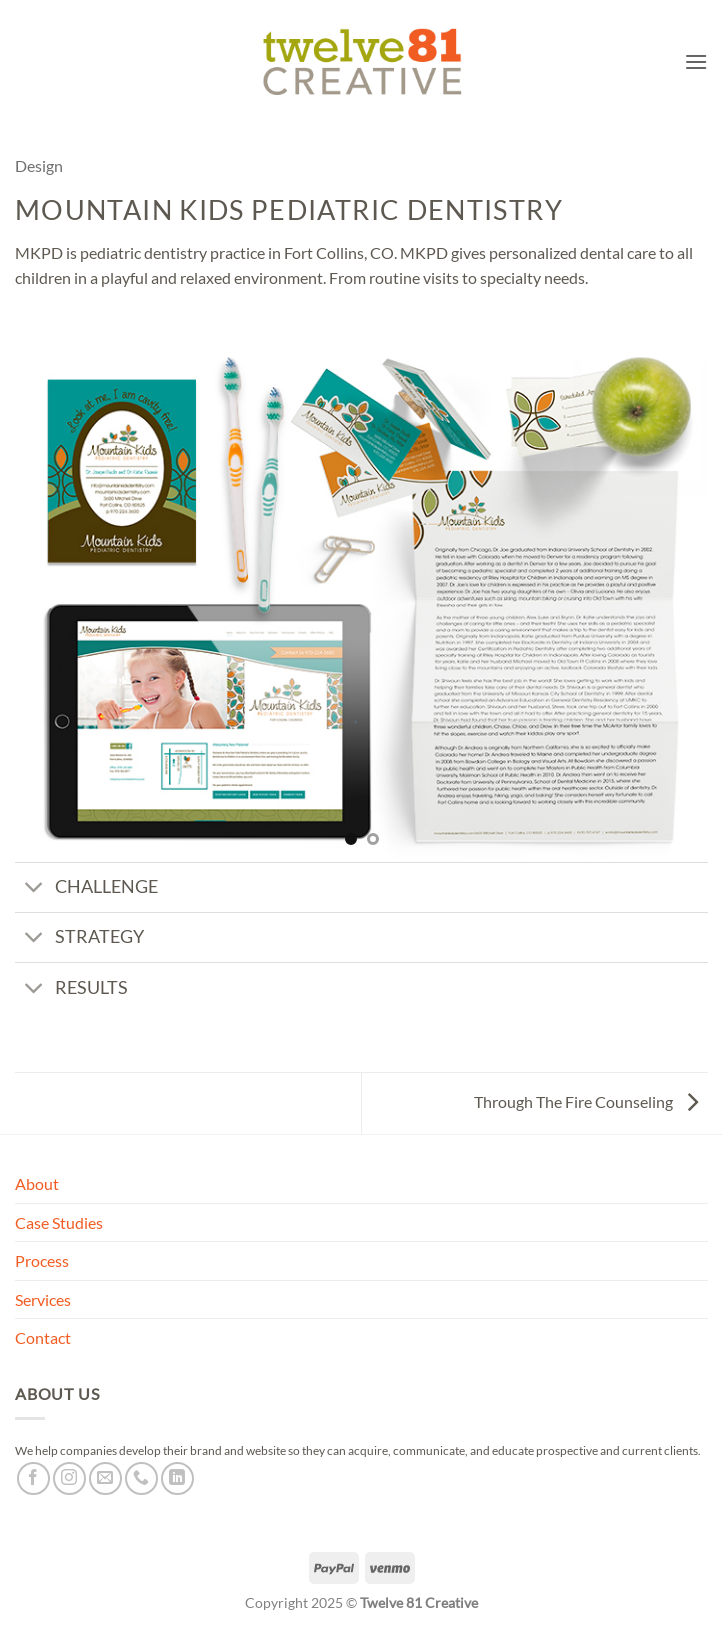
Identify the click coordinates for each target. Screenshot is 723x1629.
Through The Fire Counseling (586, 1101)
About (37, 1183)
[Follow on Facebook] (33, 1478)
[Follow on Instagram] (69, 1478)
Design (39, 165)
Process (42, 1260)
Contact (43, 1337)
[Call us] (141, 1478)
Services (43, 1299)
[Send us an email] (105, 1478)
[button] (696, 61)
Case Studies (59, 1222)
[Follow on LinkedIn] (177, 1478)
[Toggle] (34, 889)
